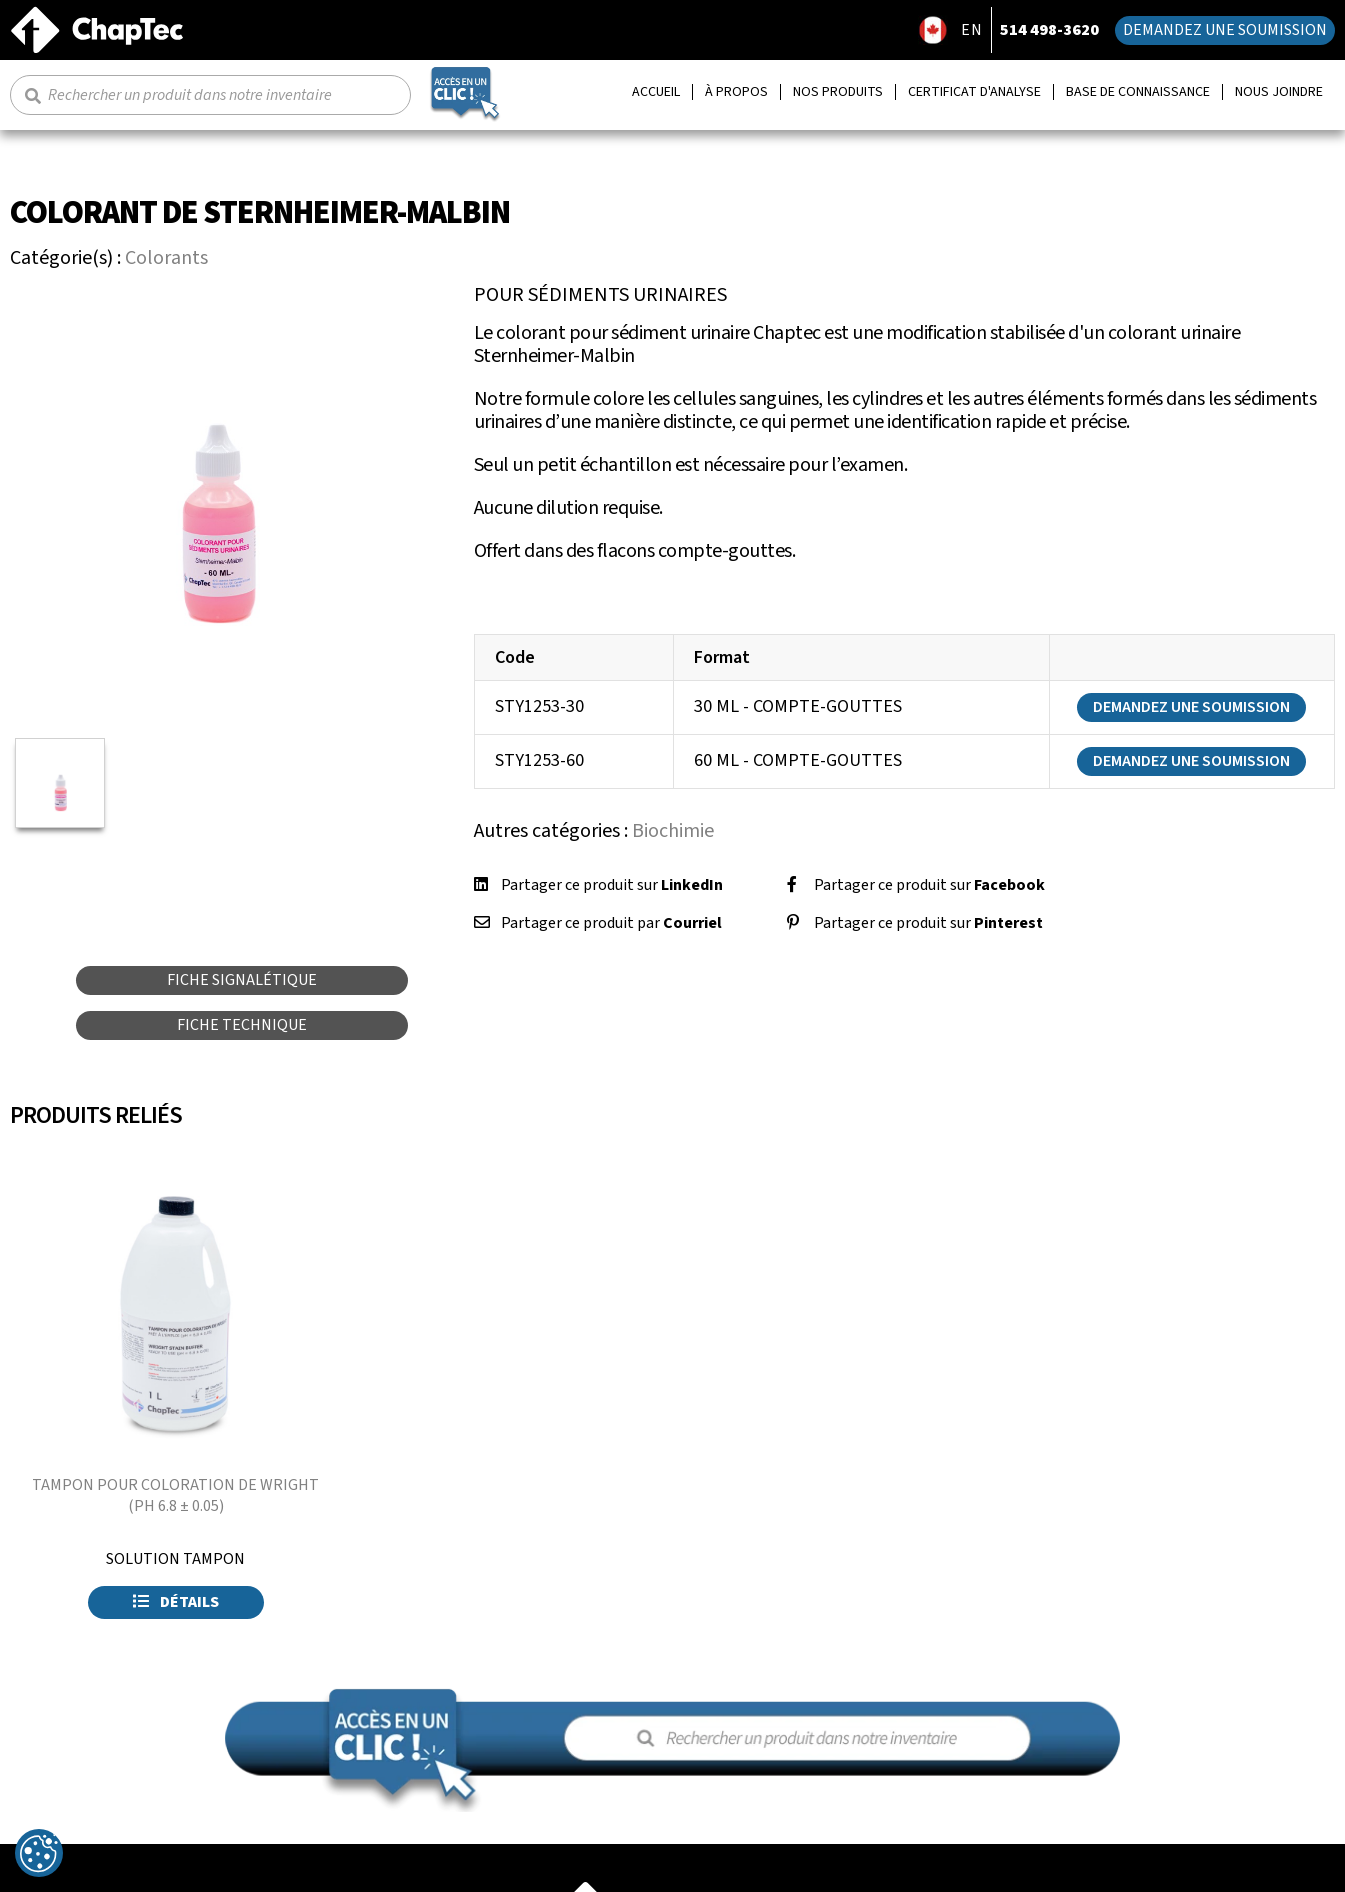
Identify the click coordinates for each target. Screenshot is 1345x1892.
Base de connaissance (1138, 92)
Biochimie (673, 831)
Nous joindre (1279, 92)
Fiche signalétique (242, 980)
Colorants (166, 258)
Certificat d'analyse (974, 92)
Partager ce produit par (611, 923)
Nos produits (838, 92)
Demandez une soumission (1225, 30)
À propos (736, 92)
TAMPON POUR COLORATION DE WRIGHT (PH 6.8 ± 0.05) (175, 1495)
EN (972, 30)
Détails (176, 1602)
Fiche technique (242, 1025)
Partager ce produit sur (612, 885)
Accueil (656, 92)
